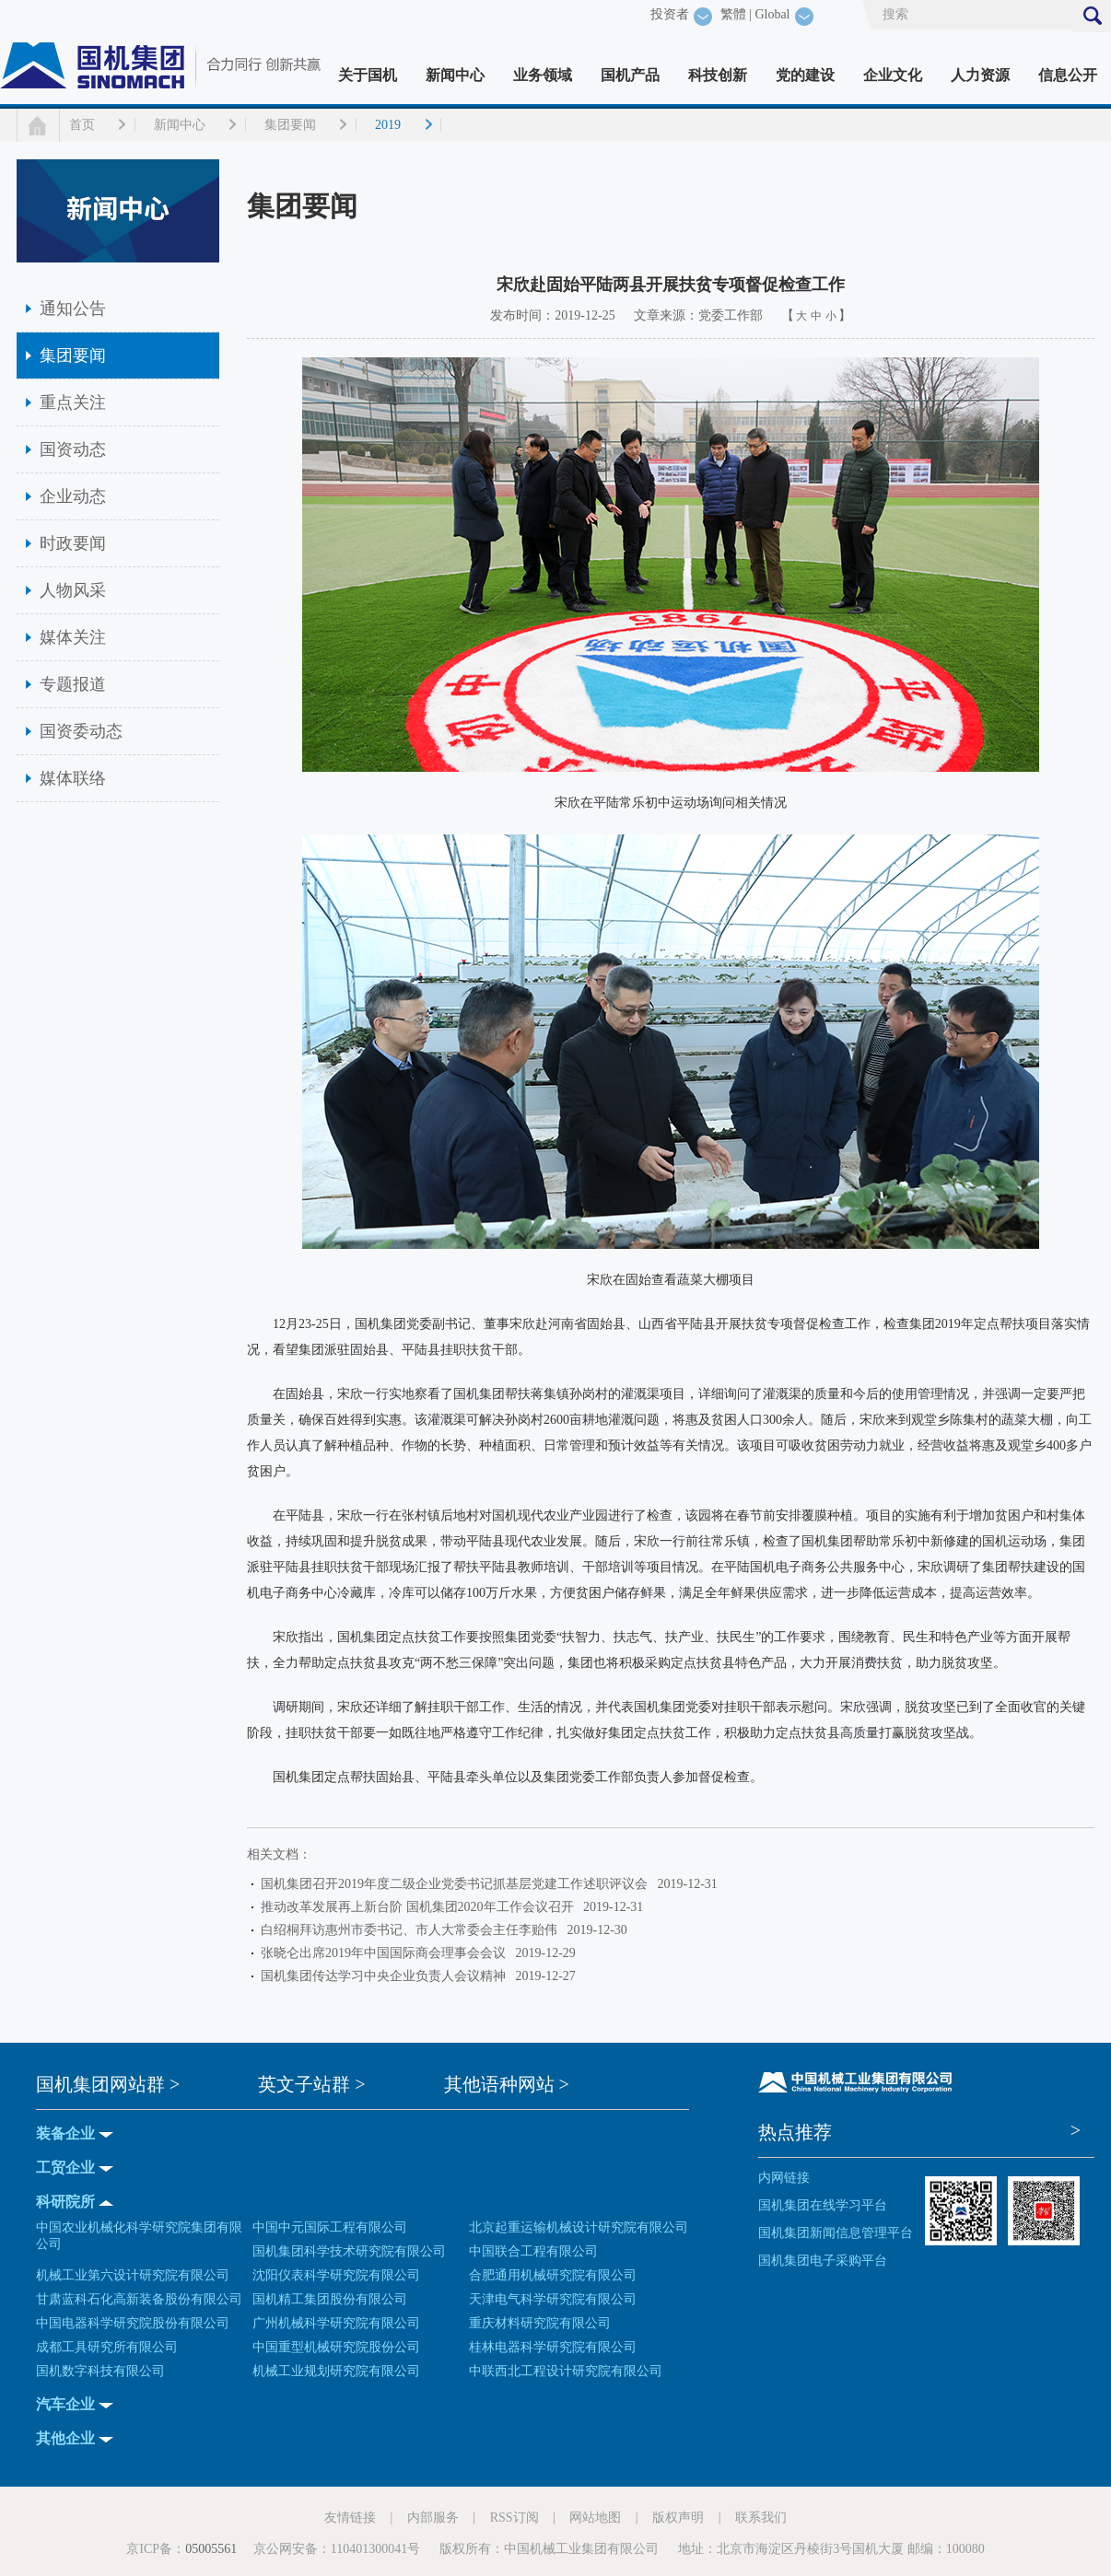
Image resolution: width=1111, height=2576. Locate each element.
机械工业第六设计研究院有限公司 (132, 2275)
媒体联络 (73, 778)
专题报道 (73, 684)
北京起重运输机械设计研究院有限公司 (578, 2227)
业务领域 (542, 75)
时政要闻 (73, 543)
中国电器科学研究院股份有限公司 (132, 2323)
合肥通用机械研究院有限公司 (553, 2275)
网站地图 (595, 2517)
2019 (388, 125)
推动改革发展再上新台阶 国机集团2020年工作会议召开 (420, 1907)
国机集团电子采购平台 (822, 2260)
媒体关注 (73, 637)
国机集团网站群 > (108, 2084)
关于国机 (367, 75)
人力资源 (980, 75)
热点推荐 (795, 2132)
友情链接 (350, 2517)
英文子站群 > (311, 2084)
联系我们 (761, 2517)
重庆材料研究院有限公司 (540, 2323)
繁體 (733, 14)
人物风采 (73, 590)
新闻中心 (455, 75)
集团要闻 (290, 125)
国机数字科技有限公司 (100, 2371)
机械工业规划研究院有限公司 (336, 2371)
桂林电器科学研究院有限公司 (553, 2347)
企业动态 (73, 496)
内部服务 (433, 2517)
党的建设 (805, 75)
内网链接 (784, 2178)
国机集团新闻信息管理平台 (835, 2233)
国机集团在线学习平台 (822, 2205)
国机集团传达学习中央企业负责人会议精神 (386, 1976)
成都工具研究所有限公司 (107, 2347)
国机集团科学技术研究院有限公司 (349, 2251)
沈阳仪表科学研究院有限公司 (336, 2275)
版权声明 (678, 2517)
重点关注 (73, 402)
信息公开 (1067, 75)
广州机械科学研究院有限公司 (336, 2323)
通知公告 (73, 308)
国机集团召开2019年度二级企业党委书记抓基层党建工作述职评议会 (457, 1884)
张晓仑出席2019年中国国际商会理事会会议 (386, 1953)
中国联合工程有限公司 (533, 2251)
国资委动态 (81, 731)
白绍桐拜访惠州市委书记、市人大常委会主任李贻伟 (412, 1930)
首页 (82, 125)
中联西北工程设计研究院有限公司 (565, 2371)
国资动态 (73, 449)
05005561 (211, 2549)
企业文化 (892, 75)
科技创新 (717, 75)
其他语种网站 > (506, 2084)
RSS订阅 (514, 2517)
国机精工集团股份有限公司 (329, 2299)
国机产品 (630, 75)
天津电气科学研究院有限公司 (553, 2299)
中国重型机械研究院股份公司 (336, 2347)
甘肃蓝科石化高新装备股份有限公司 (139, 2299)
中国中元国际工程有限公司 (329, 2227)
